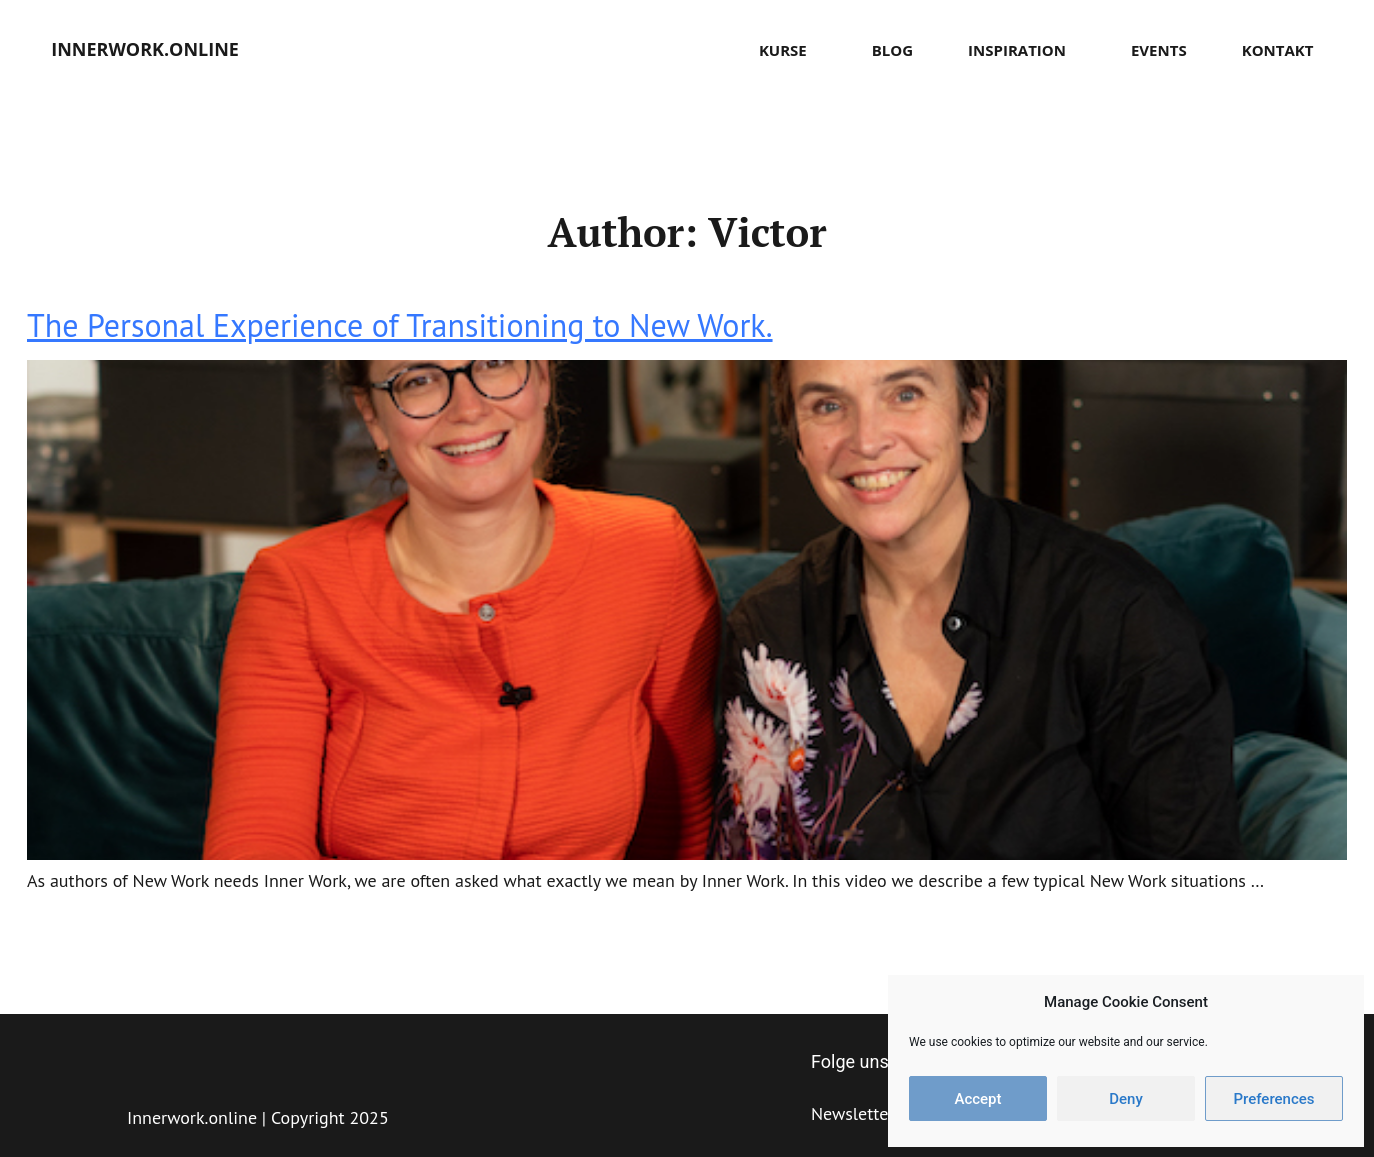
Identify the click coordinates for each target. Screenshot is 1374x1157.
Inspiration (1022, 50)
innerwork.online (145, 49)
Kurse (788, 50)
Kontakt (1278, 50)
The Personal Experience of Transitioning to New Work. (400, 325)
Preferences (1273, 1099)
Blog (892, 50)
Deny (1126, 1099)
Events (1159, 50)
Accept (977, 1099)
